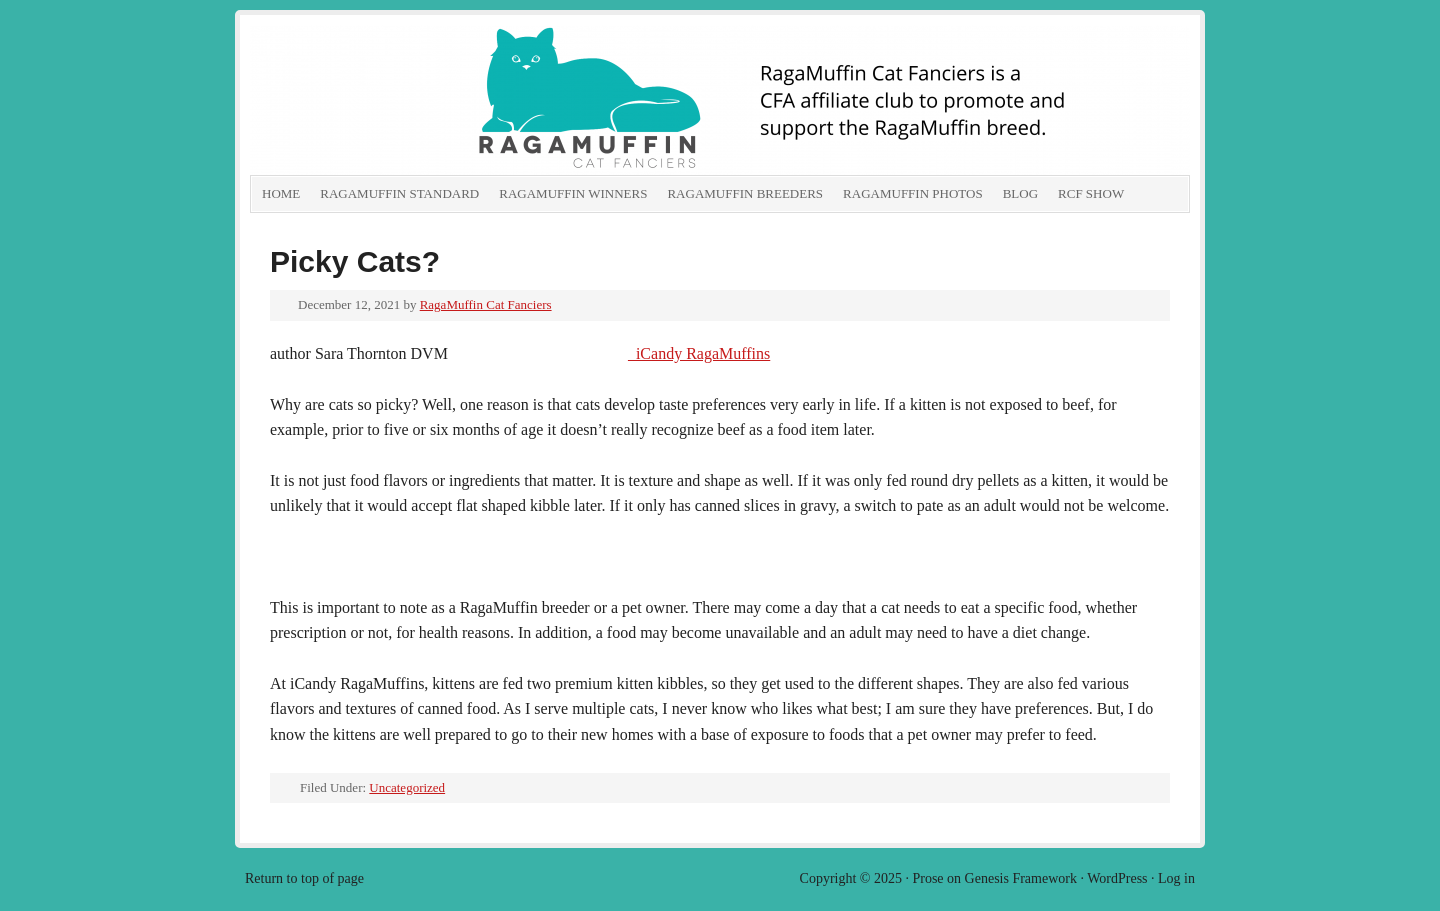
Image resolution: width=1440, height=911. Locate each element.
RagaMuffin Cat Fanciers (475, 100)
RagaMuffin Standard (399, 193)
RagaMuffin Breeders (745, 193)
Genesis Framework (1021, 878)
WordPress (1117, 878)
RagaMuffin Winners (573, 193)
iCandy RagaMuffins (699, 353)
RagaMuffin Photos (913, 193)
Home (281, 193)
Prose (927, 878)
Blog (1020, 193)
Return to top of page (304, 878)
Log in (1176, 878)
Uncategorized (407, 787)
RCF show (1091, 193)
